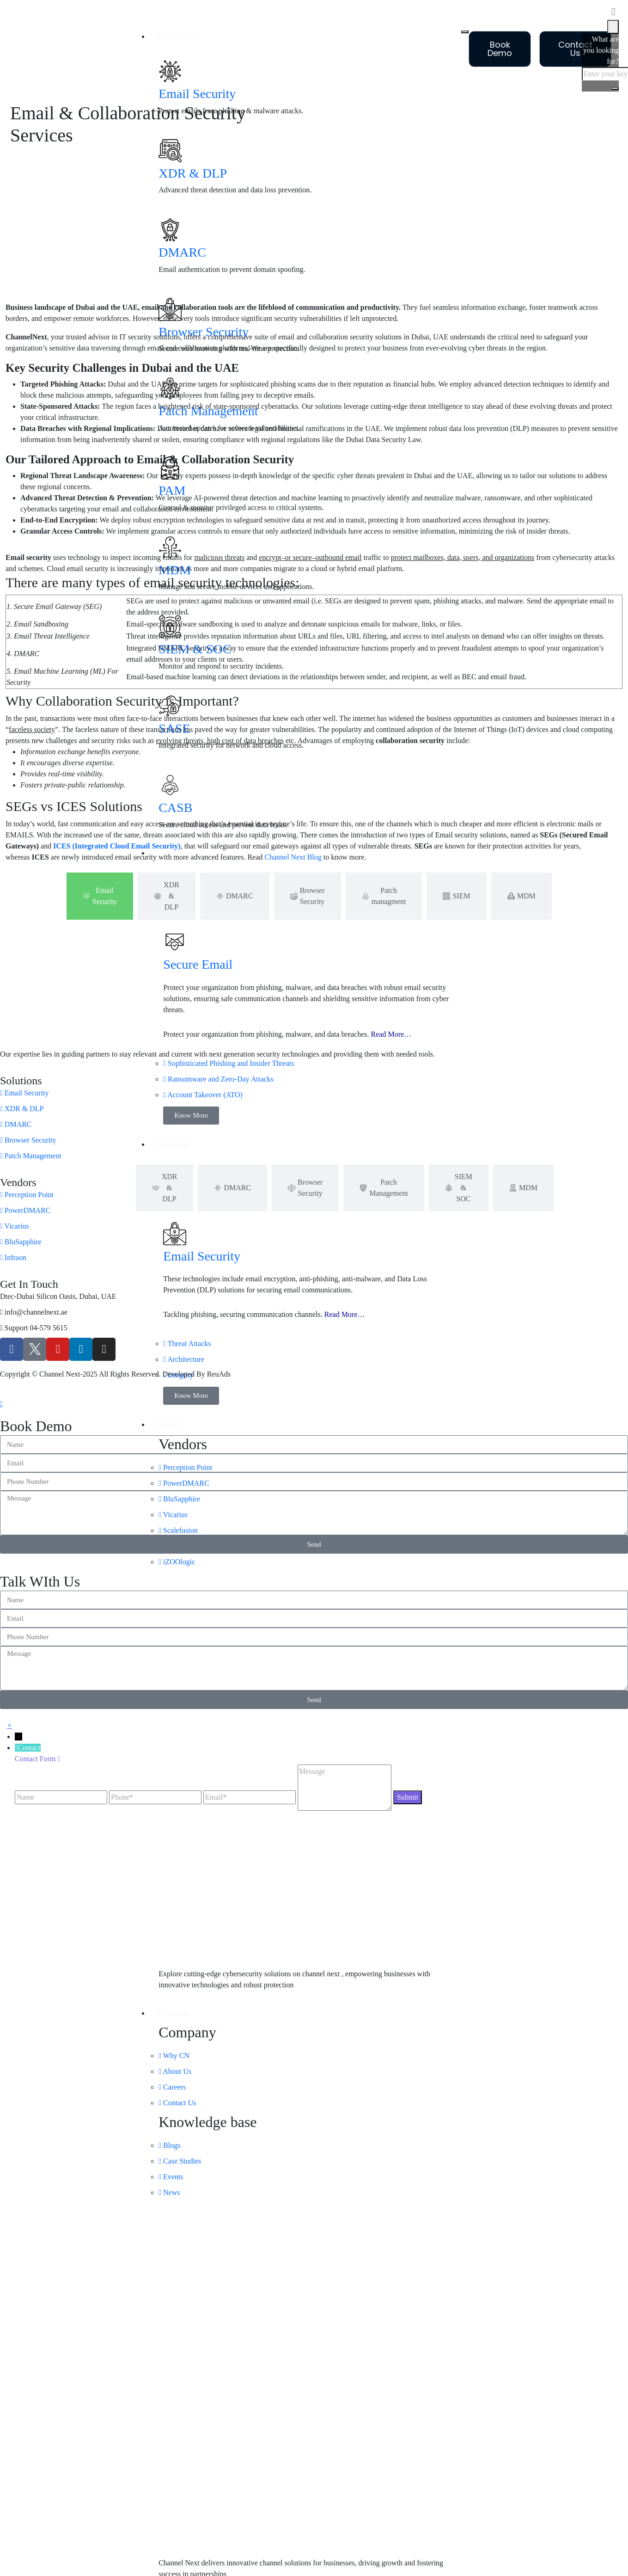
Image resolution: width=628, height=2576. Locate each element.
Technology (176, 36)
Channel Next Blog (293, 857)
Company (172, 2012)
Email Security (197, 93)
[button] (9, 1725)
